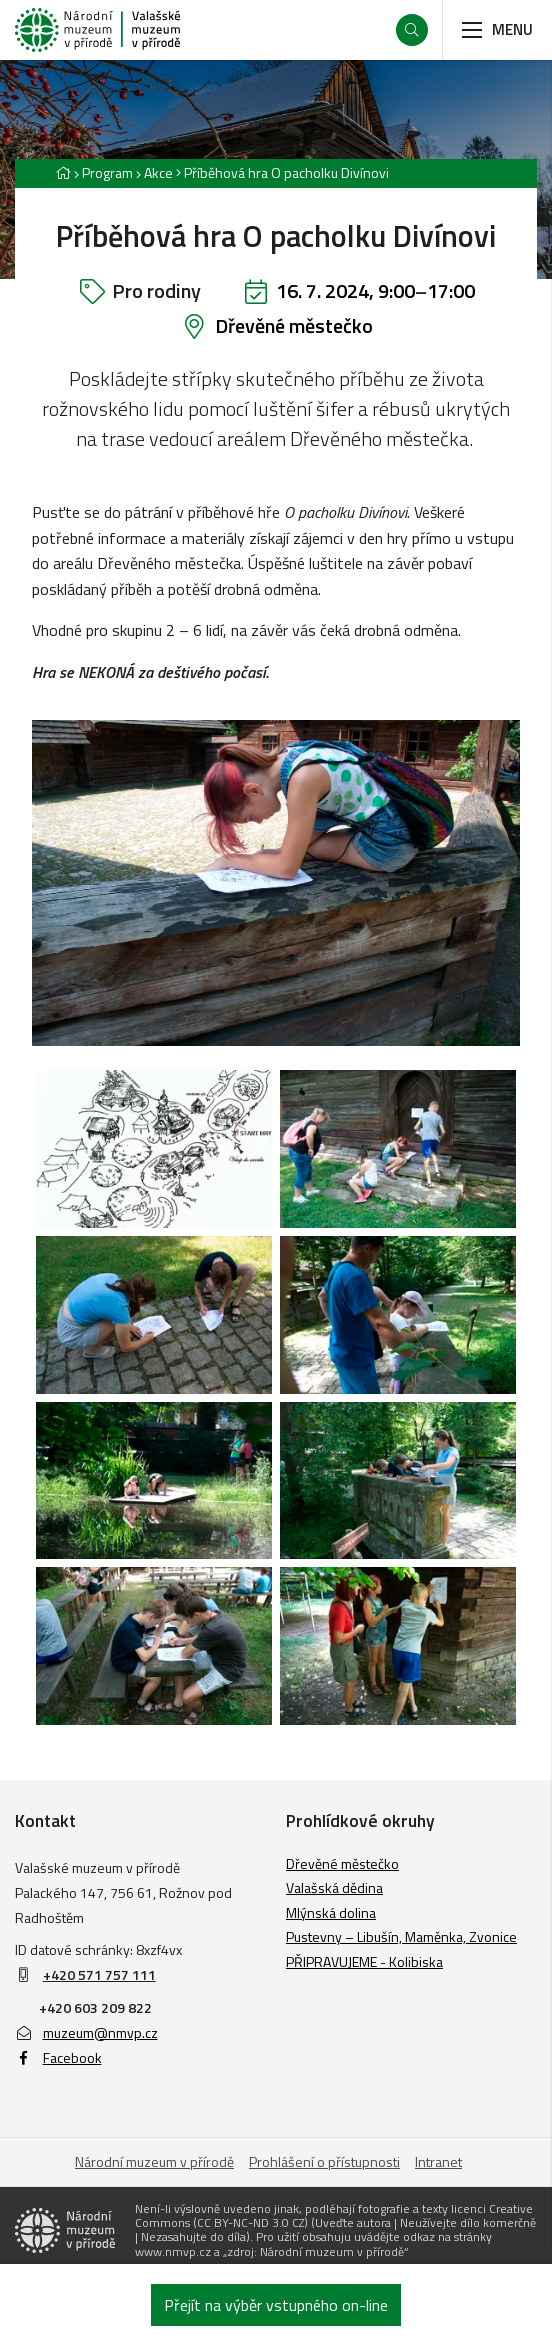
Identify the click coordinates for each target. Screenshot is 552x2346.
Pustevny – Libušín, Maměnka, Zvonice (401, 1936)
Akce (158, 172)
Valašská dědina (334, 1887)
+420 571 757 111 (99, 1974)
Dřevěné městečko (294, 325)
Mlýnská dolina (331, 1912)
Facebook (58, 2057)
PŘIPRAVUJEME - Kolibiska (364, 1961)
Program (107, 172)
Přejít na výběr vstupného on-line (276, 2305)
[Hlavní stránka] (63, 172)
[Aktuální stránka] (282, 172)
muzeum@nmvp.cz (86, 2032)
